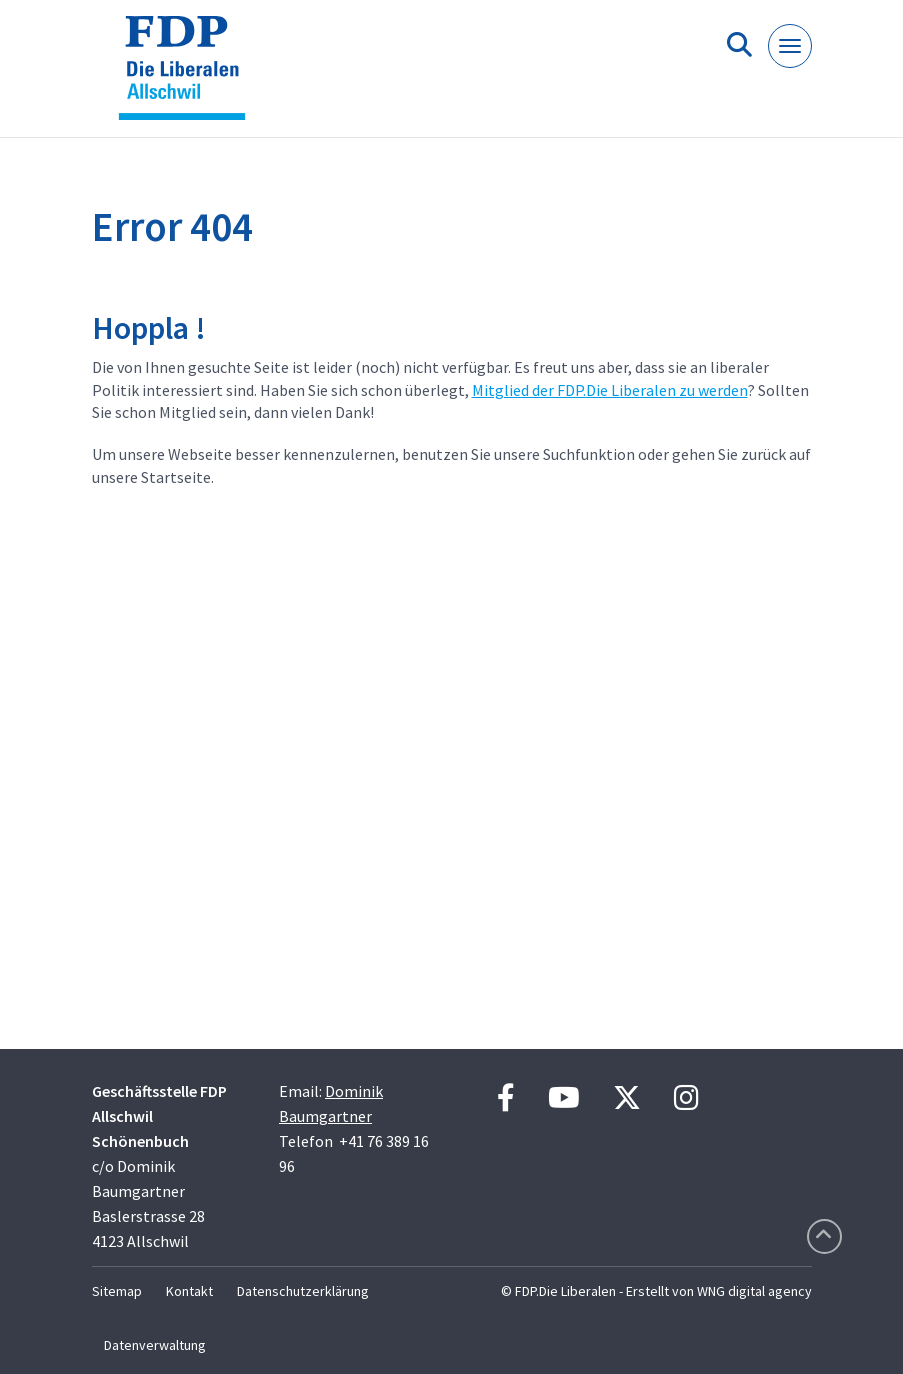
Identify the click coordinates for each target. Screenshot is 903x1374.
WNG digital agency (754, 1291)
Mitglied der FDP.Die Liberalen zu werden (610, 390)
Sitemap (117, 1291)
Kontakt (189, 1291)
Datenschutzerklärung (303, 1291)
